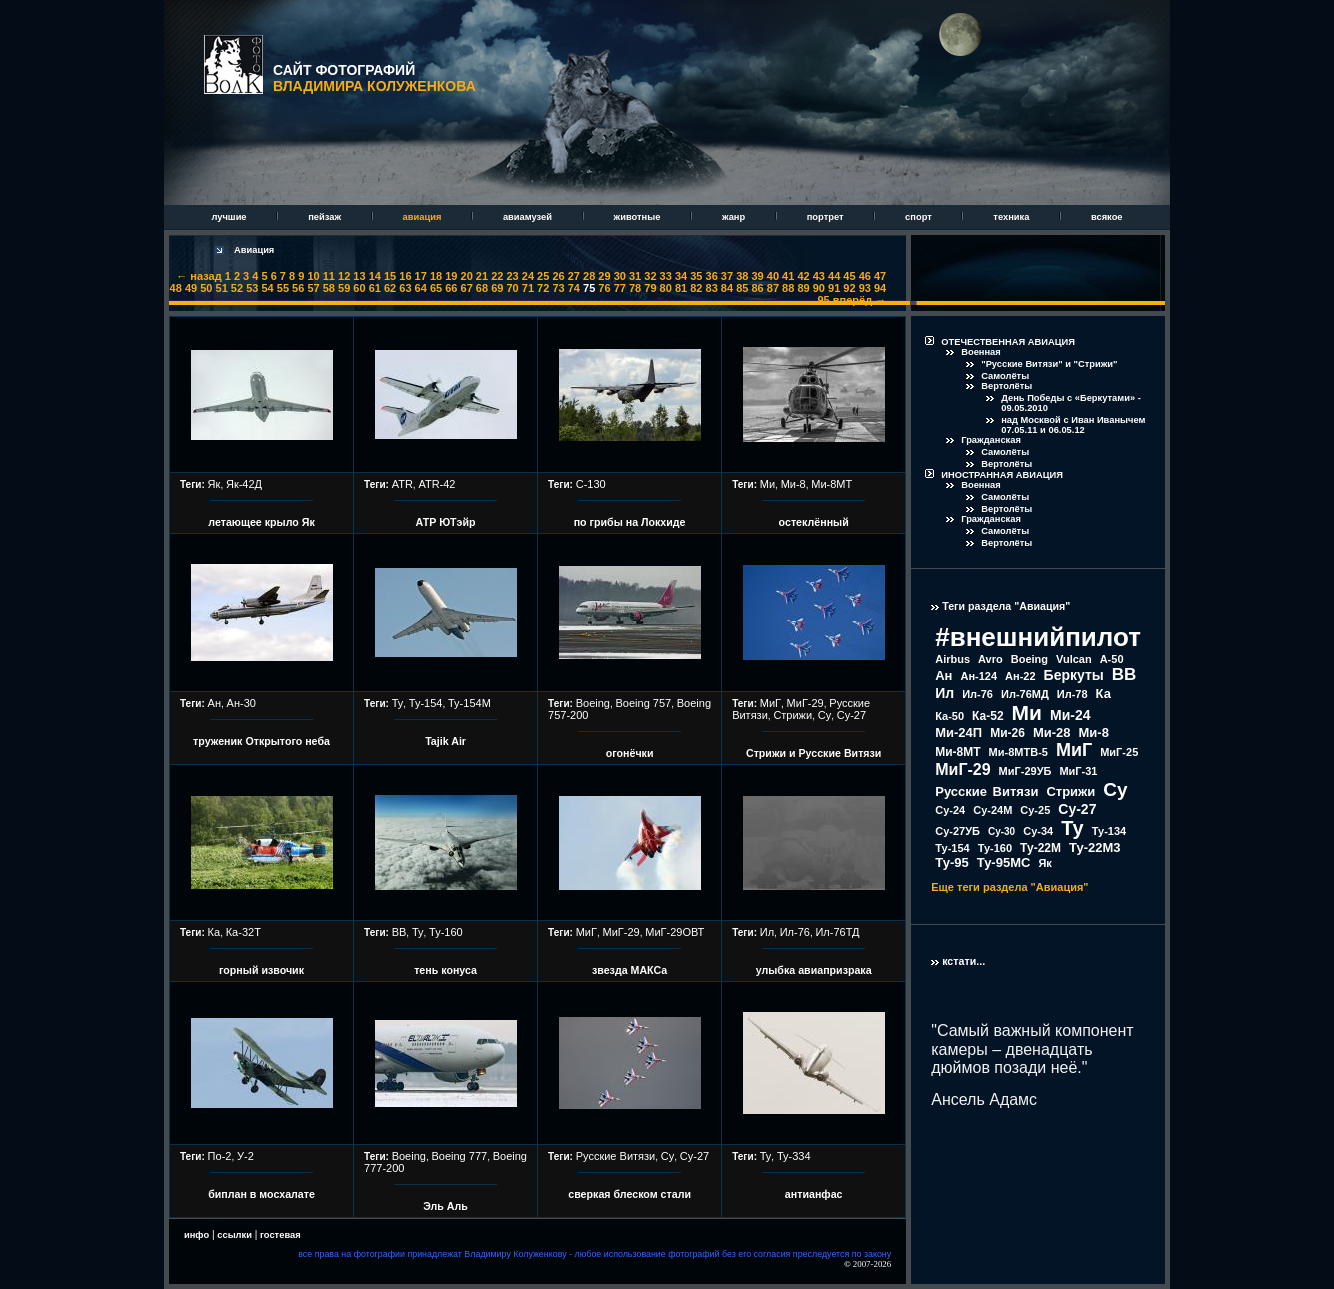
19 (451, 276)
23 (512, 276)
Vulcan (1074, 659)
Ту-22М (1040, 848)
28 (589, 276)
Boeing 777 (459, 1156)
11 (329, 276)
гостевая (280, 1235)
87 (773, 288)
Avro (990, 659)
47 (880, 276)
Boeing (593, 703)
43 (819, 276)
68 (482, 288)
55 (283, 288)
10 (313, 276)
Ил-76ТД (837, 932)
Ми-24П (958, 732)
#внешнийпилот (1038, 637)
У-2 (245, 1156)
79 (650, 288)
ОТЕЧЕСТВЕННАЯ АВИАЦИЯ (1008, 342)
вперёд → (859, 300)
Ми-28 (1052, 732)
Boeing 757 (644, 703)
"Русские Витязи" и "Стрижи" (1049, 364)
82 (696, 288)
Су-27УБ (957, 831)
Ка (214, 932)
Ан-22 (1020, 676)
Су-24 (950, 810)
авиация (423, 217)
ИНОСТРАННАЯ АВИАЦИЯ (1002, 475)
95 (824, 300)
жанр (735, 217)
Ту (398, 703)
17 (421, 276)
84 (727, 288)
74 (574, 288)
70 (512, 288)
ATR (402, 484)
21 (482, 276)
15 (390, 276)
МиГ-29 (805, 703)
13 (359, 276)
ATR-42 (436, 484)
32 (650, 276)
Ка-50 (949, 716)
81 (681, 288)
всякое (1107, 217)
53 (252, 288)
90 (819, 288)
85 (742, 288)
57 (313, 288)
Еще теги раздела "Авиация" (1009, 887)
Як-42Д (244, 484)
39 (757, 276)
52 (237, 288)
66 (451, 288)
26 (558, 276)
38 (742, 276)
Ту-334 (794, 1156)
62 (390, 288)
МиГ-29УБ (1025, 771)
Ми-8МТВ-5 (1018, 752)
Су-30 (1001, 831)
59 (344, 288)
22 (497, 276)
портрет (826, 217)
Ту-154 (426, 703)
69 (497, 288)
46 (865, 276)
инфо (196, 1235)
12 (344, 276)
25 (543, 276)
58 (329, 288)
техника (1012, 217)
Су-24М (992, 810)
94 (880, 288)
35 (696, 276)
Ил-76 (795, 932)
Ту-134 (1109, 831)
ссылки (234, 1235)
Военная (981, 352)
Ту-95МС (1004, 862)
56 (298, 288)
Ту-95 (951, 862)
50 (206, 288)
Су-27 (851, 715)
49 (191, 288)
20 (467, 276)
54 (267, 288)
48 (176, 288)
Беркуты (1074, 675)
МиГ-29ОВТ (674, 932)
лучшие (230, 217)
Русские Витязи (616, 1156)
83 (712, 288)
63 (405, 288)
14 (375, 276)
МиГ (770, 703)
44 (834, 276)
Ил (767, 932)
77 (620, 288)
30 (620, 276)
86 (757, 288)
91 (834, 288)
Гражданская (991, 440)
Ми (767, 484)
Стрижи (792, 715)
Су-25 (1035, 810)
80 (666, 288)
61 (375, 288)
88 (788, 288)
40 (773, 276)
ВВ (399, 932)
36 (712, 276)
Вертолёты (1006, 386)
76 (604, 288)
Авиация (254, 250)
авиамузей (529, 217)
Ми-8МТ (831, 484)
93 (865, 288)
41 (788, 276)
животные (638, 217)
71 (528, 288)
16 (405, 276)
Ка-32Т (243, 932)
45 (849, 276)
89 (803, 288)
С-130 (591, 484)
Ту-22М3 (1095, 847)
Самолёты (1005, 376)
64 (421, 288)
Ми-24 (1070, 715)
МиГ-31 (1078, 771)
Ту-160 (446, 932)
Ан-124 (978, 676)
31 (635, 276)
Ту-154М (469, 703)
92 (849, 288)
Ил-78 (1072, 694)
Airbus (952, 659)
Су (824, 715)
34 (681, 276)
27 (574, 276)
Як (214, 484)
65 (436, 288)
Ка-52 (988, 716)
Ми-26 (1007, 733)
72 (543, 288)
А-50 (1112, 659)
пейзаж (325, 217)
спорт (919, 217)
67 (467, 288)
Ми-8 (793, 484)
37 (727, 276)
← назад (198, 276)
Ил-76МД (1025, 694)
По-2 (220, 1156)
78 (635, 288)
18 (436, 276)
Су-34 (1038, 831)
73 (558, 288)
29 (604, 276)
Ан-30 (241, 703)
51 (222, 288)
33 (666, 276)
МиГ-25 (1119, 752)
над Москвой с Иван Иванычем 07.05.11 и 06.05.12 (1073, 425)
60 (359, 288)
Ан (214, 703)
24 (528, 276)
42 (803, 276)
